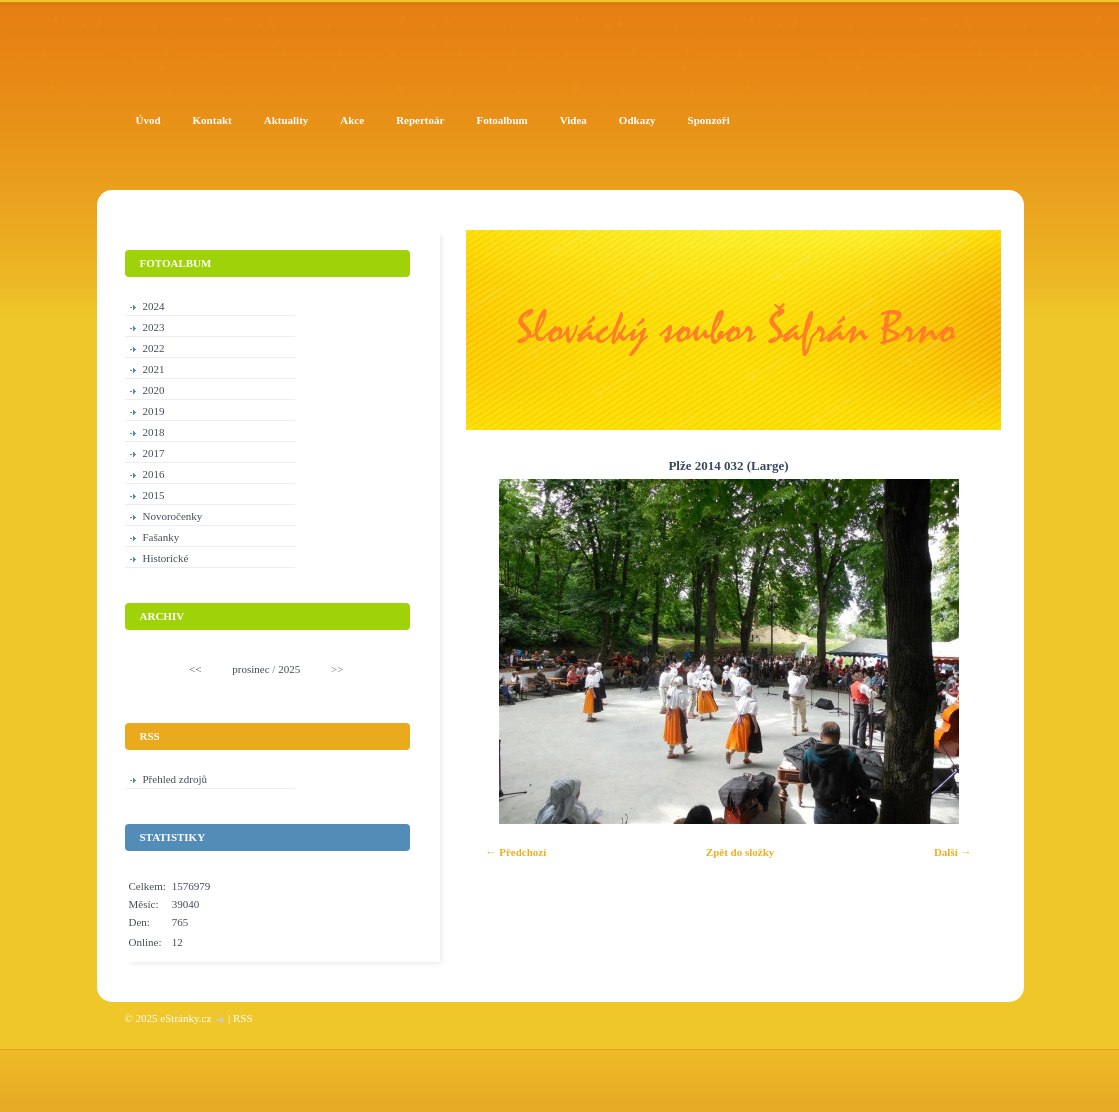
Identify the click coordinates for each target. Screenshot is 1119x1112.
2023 (154, 327)
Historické (166, 558)
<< (195, 669)
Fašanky (161, 537)
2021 (154, 369)
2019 (154, 411)
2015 (154, 495)
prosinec (250, 669)
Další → (953, 852)
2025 (289, 669)
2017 (154, 453)
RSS (243, 1018)
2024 (154, 306)
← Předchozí (516, 852)
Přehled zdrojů (175, 779)
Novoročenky (173, 516)
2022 (154, 348)
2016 (154, 474)
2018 (154, 432)
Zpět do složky (740, 852)
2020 (154, 390)
